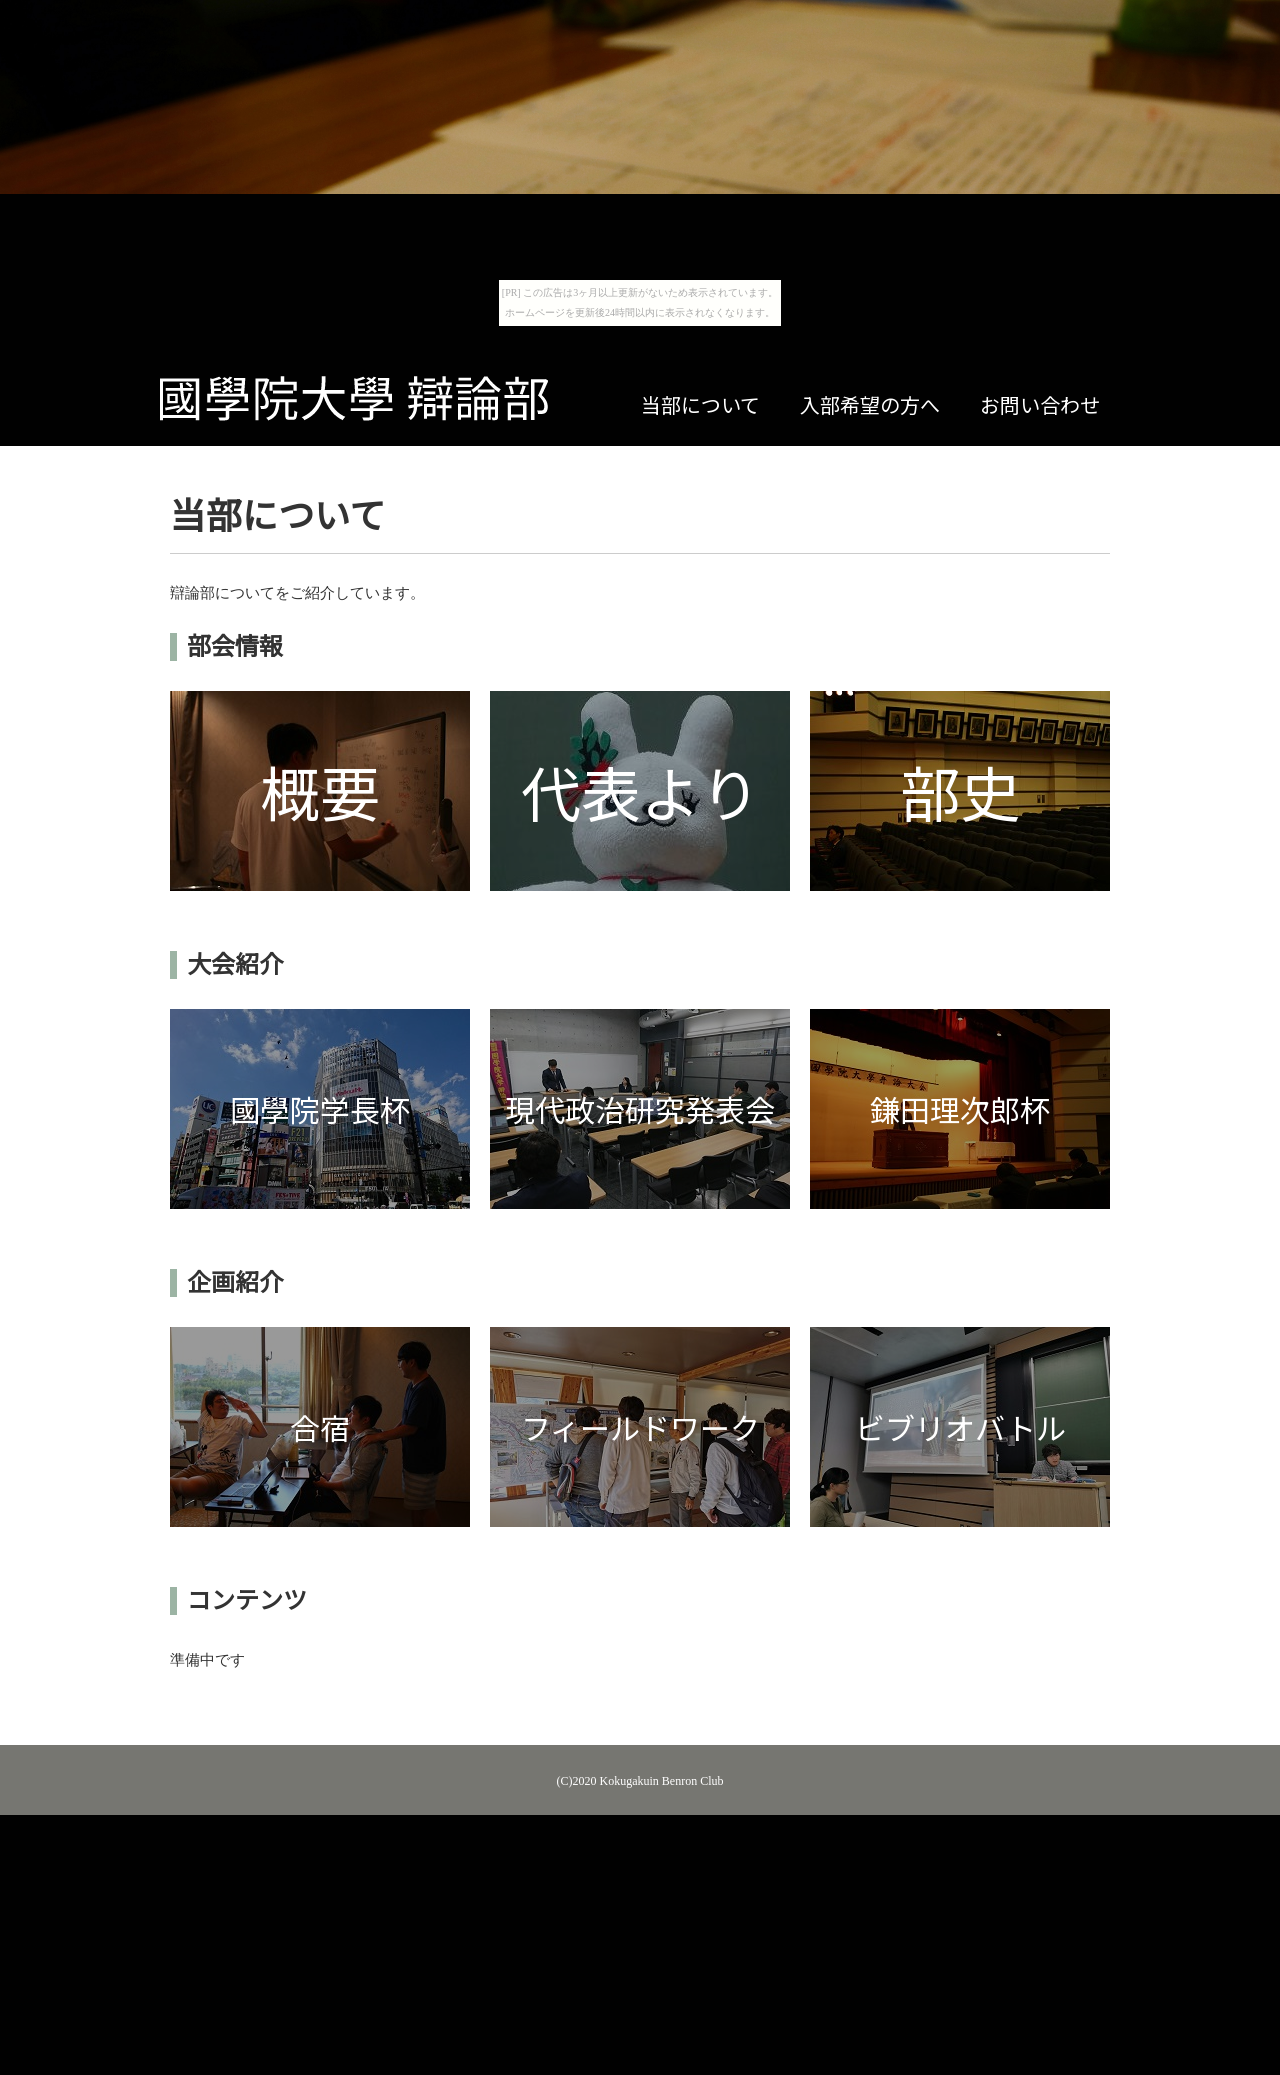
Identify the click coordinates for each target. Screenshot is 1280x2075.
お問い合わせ (1040, 406)
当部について (700, 406)
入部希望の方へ (870, 406)
